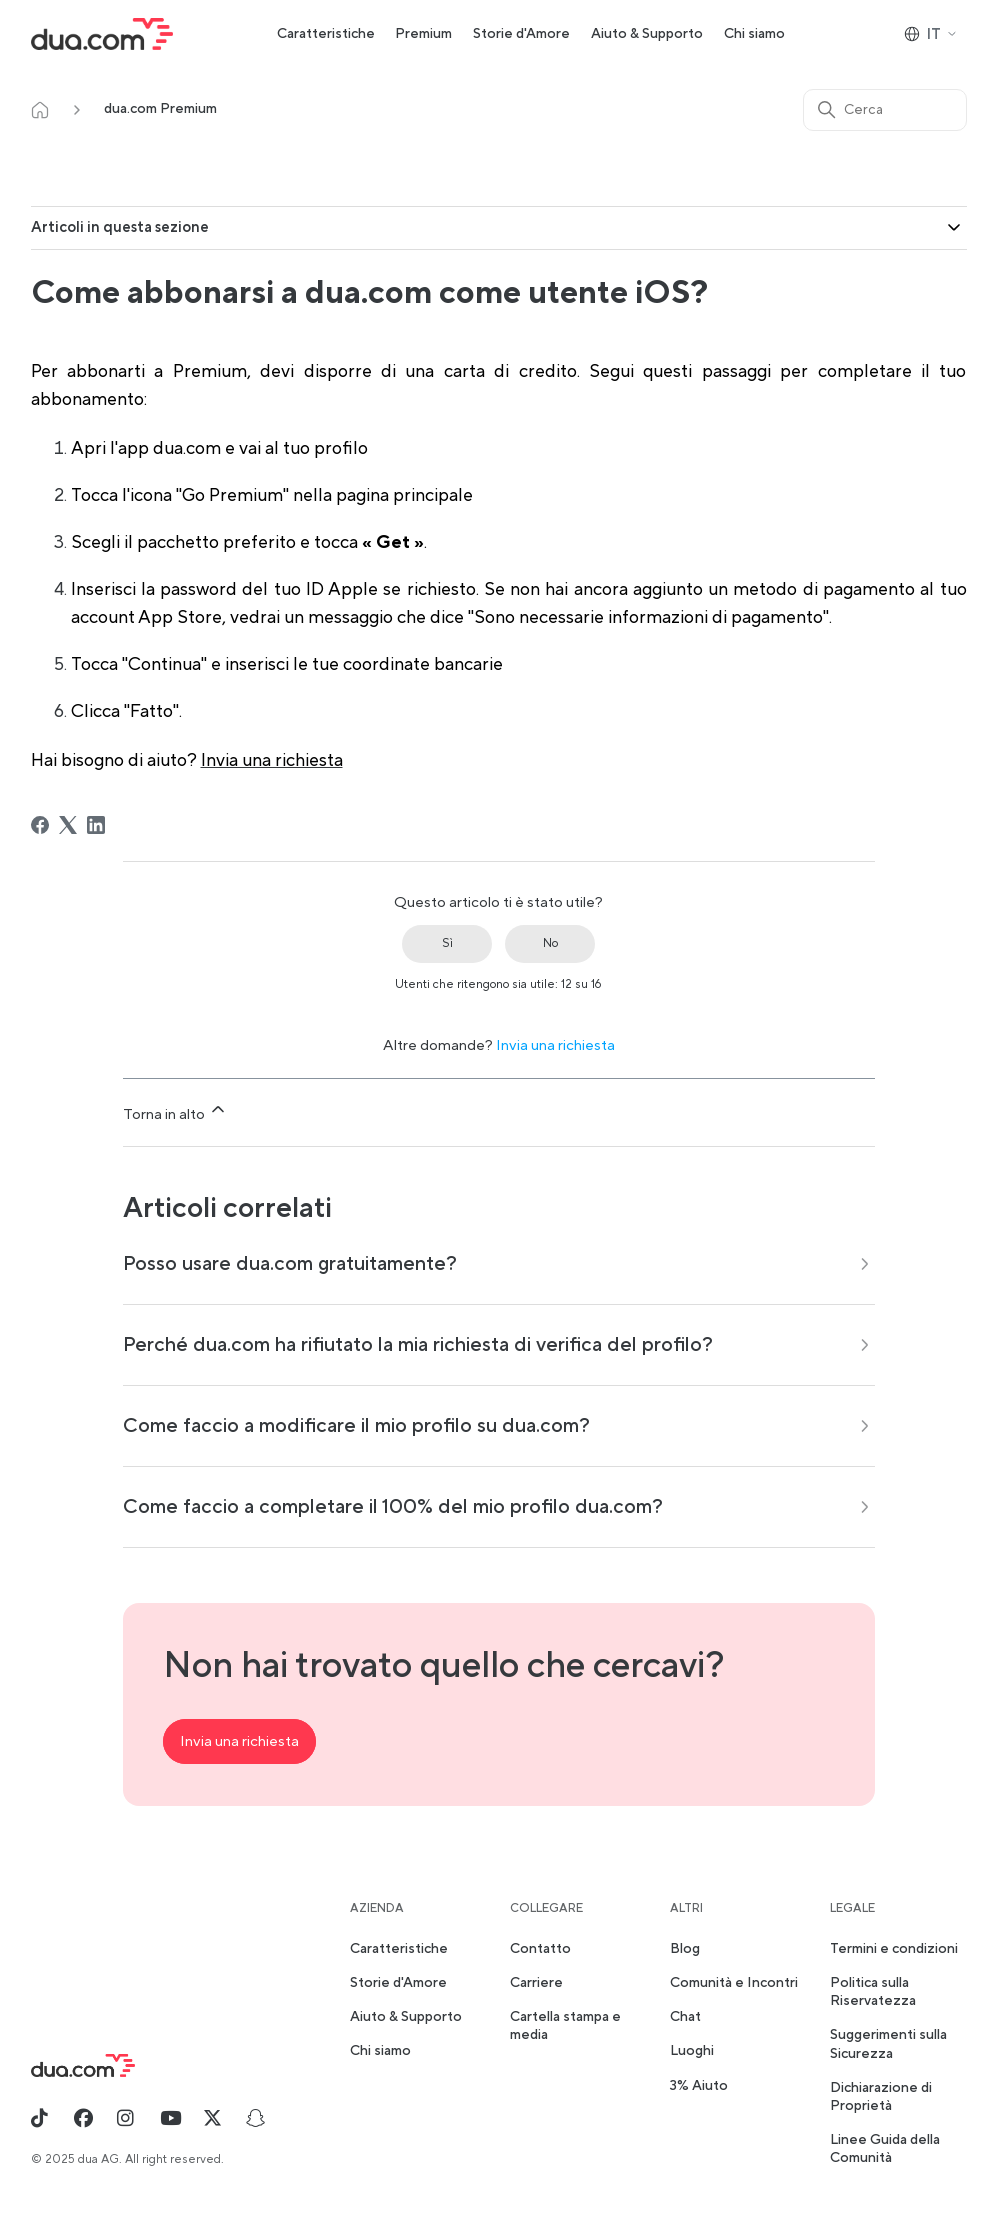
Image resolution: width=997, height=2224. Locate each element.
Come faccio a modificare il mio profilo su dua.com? (356, 1426)
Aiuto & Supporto (647, 34)
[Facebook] (40, 825)
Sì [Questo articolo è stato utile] (447, 943)
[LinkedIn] (96, 825)
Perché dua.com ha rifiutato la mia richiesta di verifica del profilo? (418, 1345)
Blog (685, 1949)
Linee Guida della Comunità (885, 2149)
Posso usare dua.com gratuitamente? (290, 1264)
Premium (423, 34)
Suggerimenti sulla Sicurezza (888, 2044)
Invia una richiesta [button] (239, 1741)
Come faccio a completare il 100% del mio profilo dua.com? (393, 1507)
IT (931, 34)
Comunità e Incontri (734, 1983)
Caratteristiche (326, 34)
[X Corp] (68, 825)
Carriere (536, 1983)
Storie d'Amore (521, 34)
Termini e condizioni (894, 1949)
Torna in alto (175, 1111)
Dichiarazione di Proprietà (881, 2097)
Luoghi (692, 2051)
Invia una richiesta (555, 1045)
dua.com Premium (160, 109)
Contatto (540, 1949)
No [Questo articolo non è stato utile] (550, 943)
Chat (685, 2017)
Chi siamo (754, 34)
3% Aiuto (699, 2086)
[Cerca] (885, 110)
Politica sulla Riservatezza (873, 1992)
